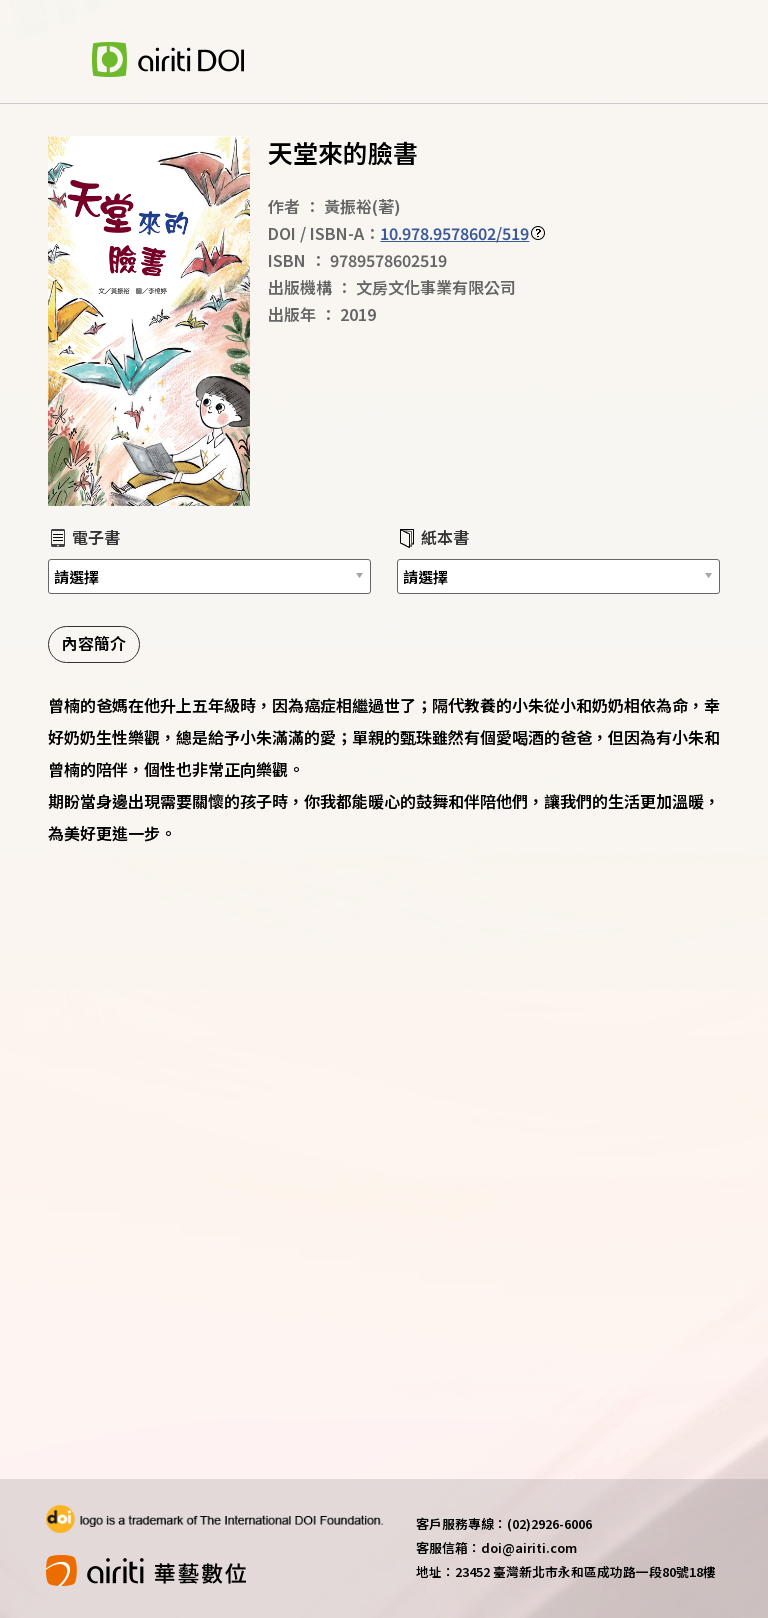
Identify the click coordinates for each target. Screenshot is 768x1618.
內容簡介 (94, 643)
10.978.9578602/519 (454, 233)
